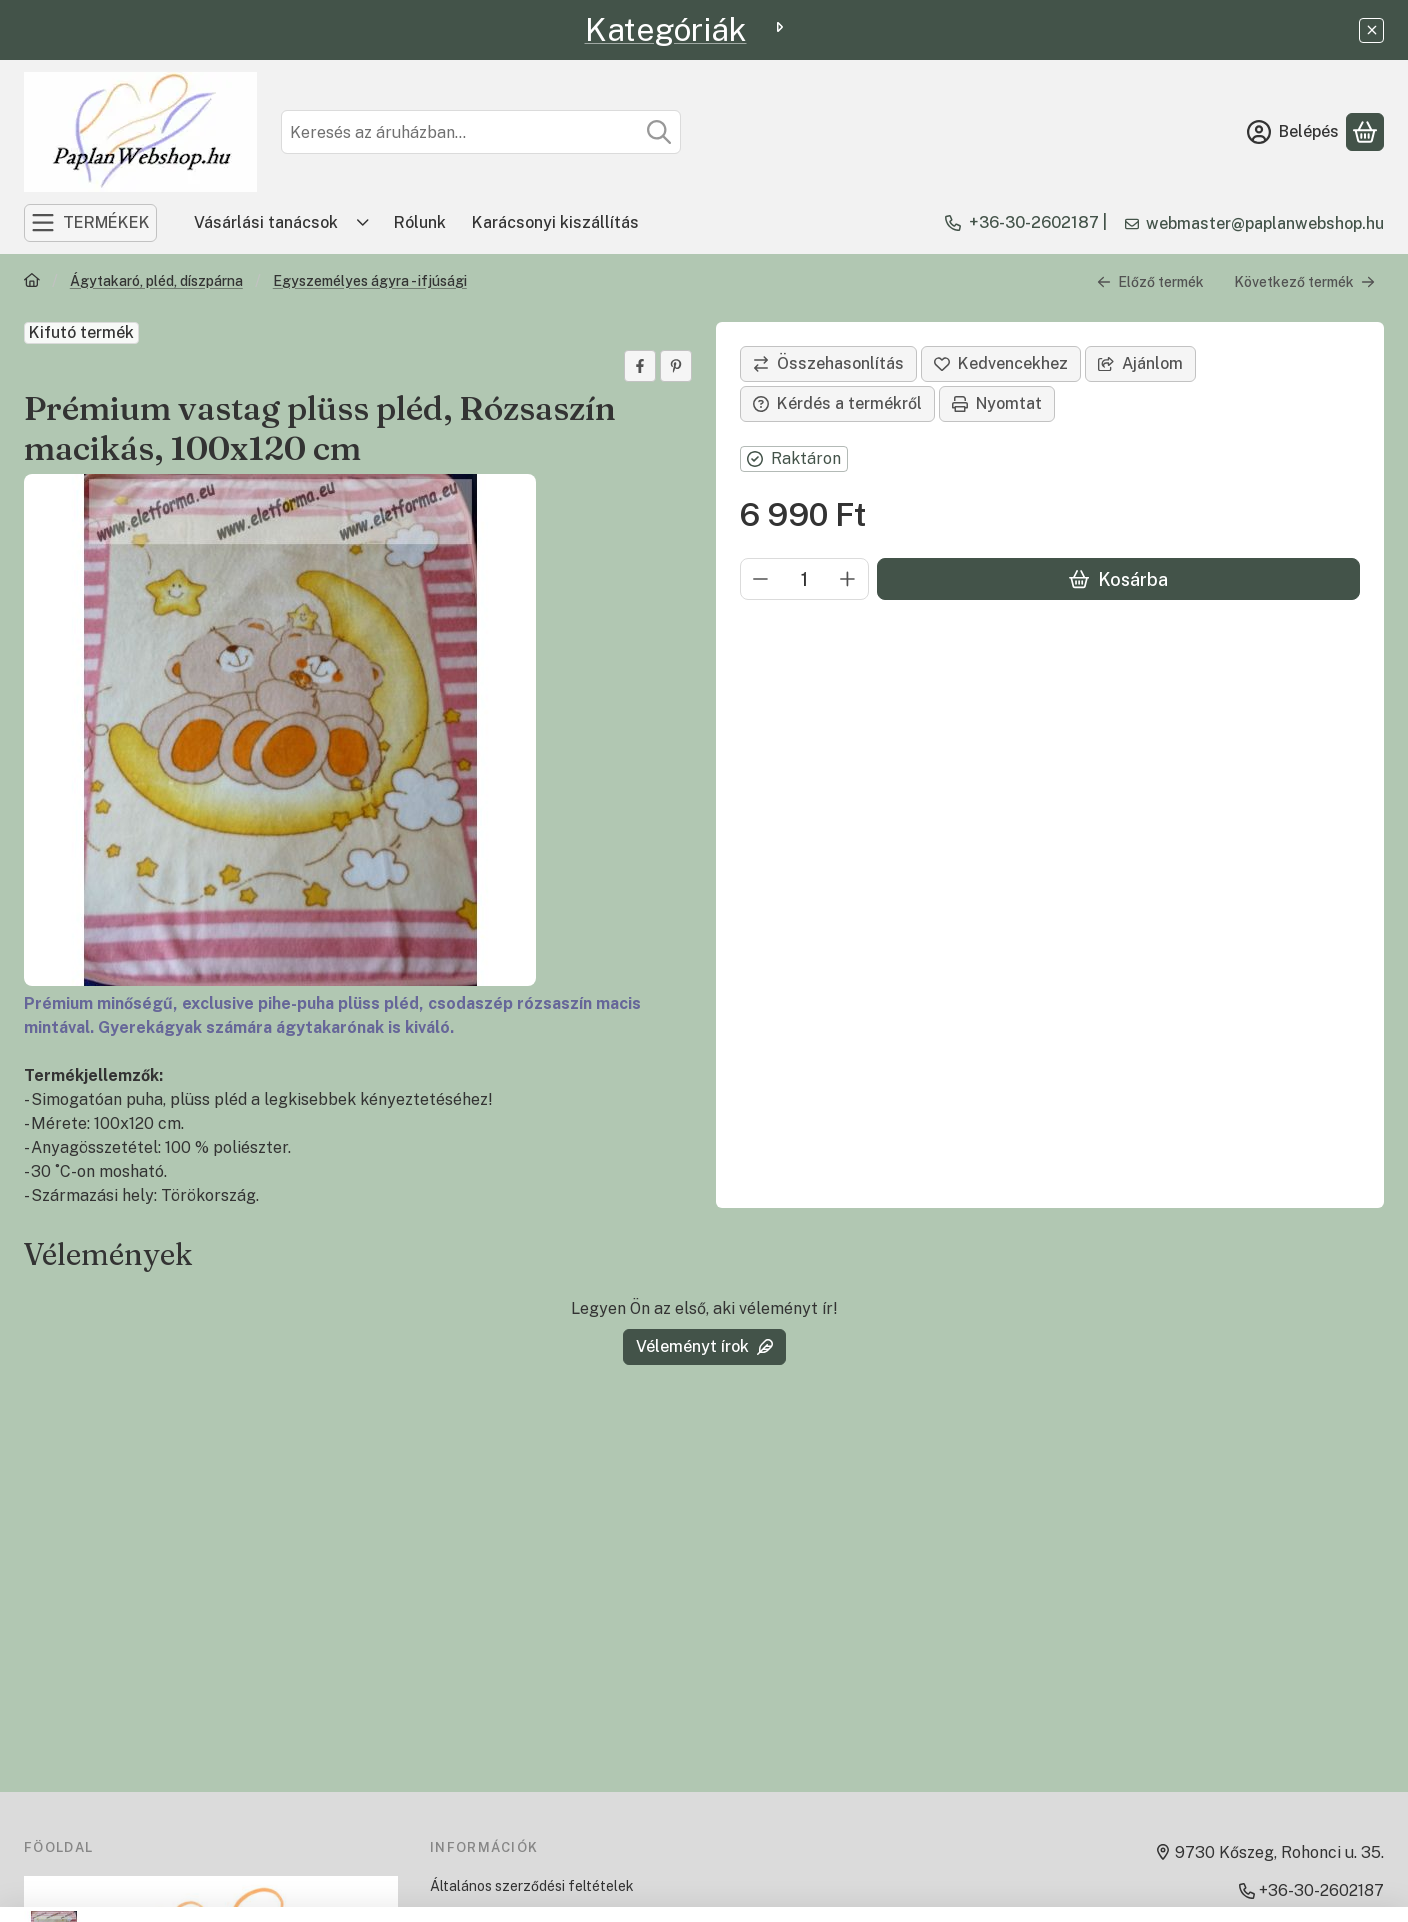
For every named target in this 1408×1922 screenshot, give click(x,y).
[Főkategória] (32, 282)
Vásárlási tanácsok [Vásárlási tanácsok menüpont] (266, 222)
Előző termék (1150, 282)
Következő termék (1304, 282)
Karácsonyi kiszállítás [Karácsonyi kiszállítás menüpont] (555, 222)
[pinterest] (676, 366)
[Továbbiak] (363, 223)
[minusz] (761, 579)
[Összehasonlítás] (828, 364)
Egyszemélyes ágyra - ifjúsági (370, 281)
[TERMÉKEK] (90, 223)
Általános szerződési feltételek (532, 1886)
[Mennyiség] (804, 579)
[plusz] (848, 579)
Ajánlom (1140, 363)
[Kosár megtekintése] (1365, 132)
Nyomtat (997, 403)
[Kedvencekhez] (1001, 364)
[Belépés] (1293, 132)
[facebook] (640, 366)
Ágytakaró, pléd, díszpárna (156, 281)
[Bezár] (1371, 30)
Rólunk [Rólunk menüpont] (420, 222)
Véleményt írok (704, 1346)
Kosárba (1118, 579)
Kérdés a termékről (837, 403)
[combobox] (481, 132)
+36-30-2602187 (1034, 222)
